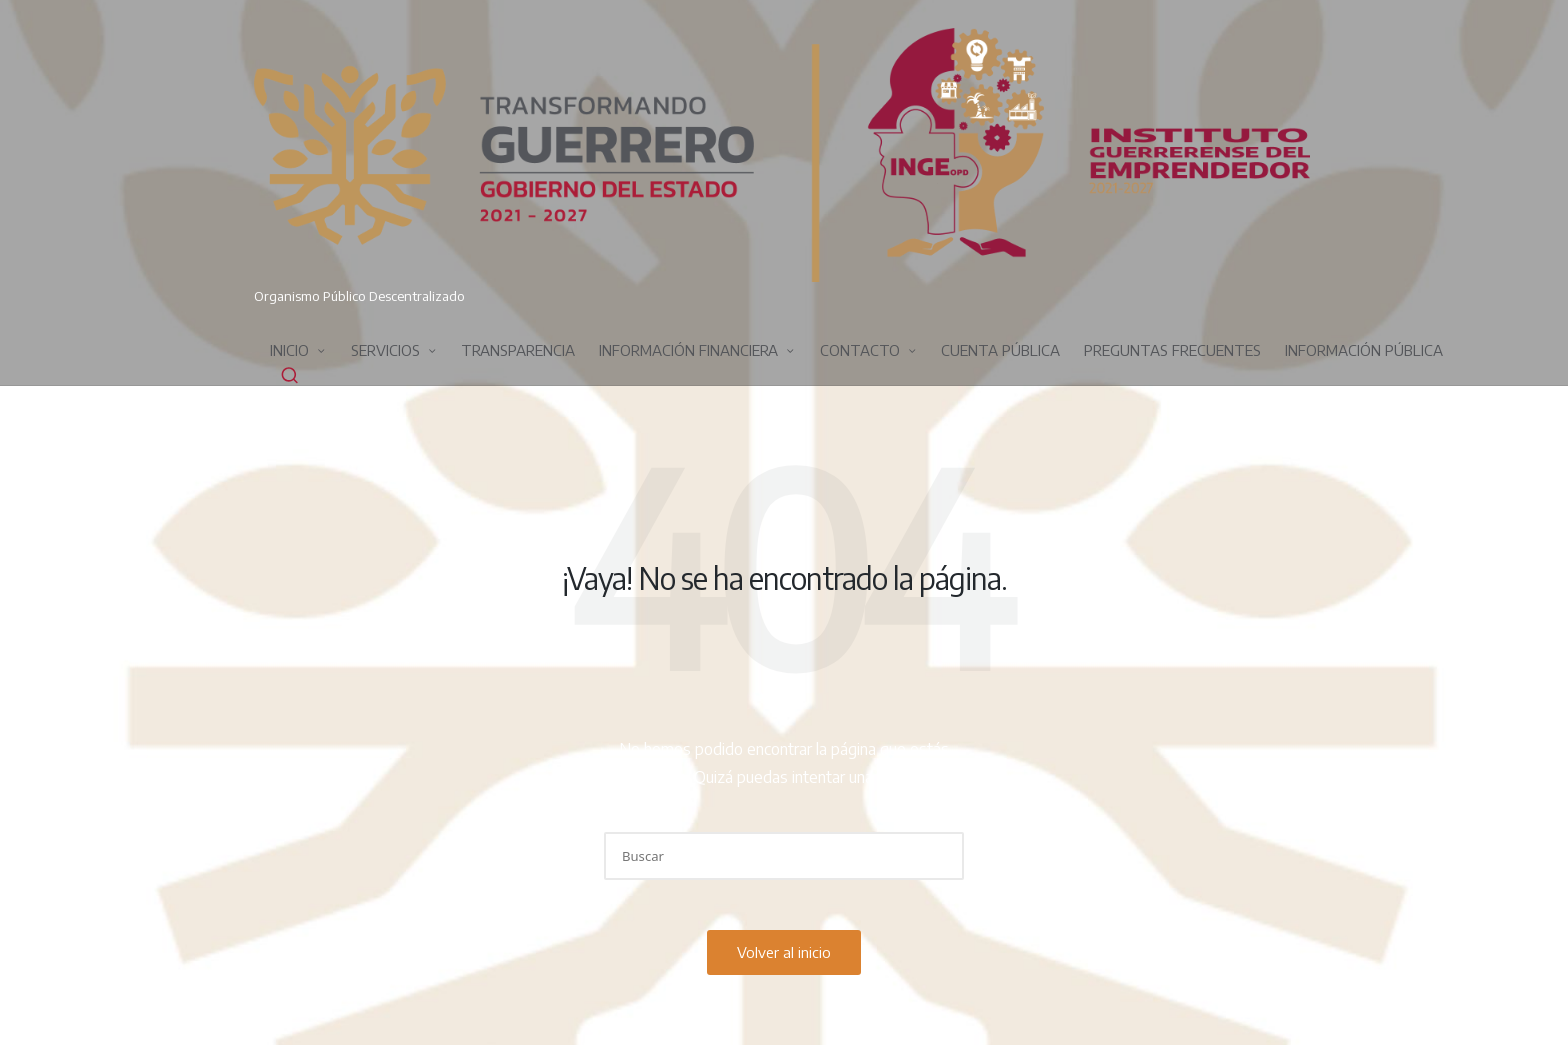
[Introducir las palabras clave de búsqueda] (784, 856)
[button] (936, 856)
